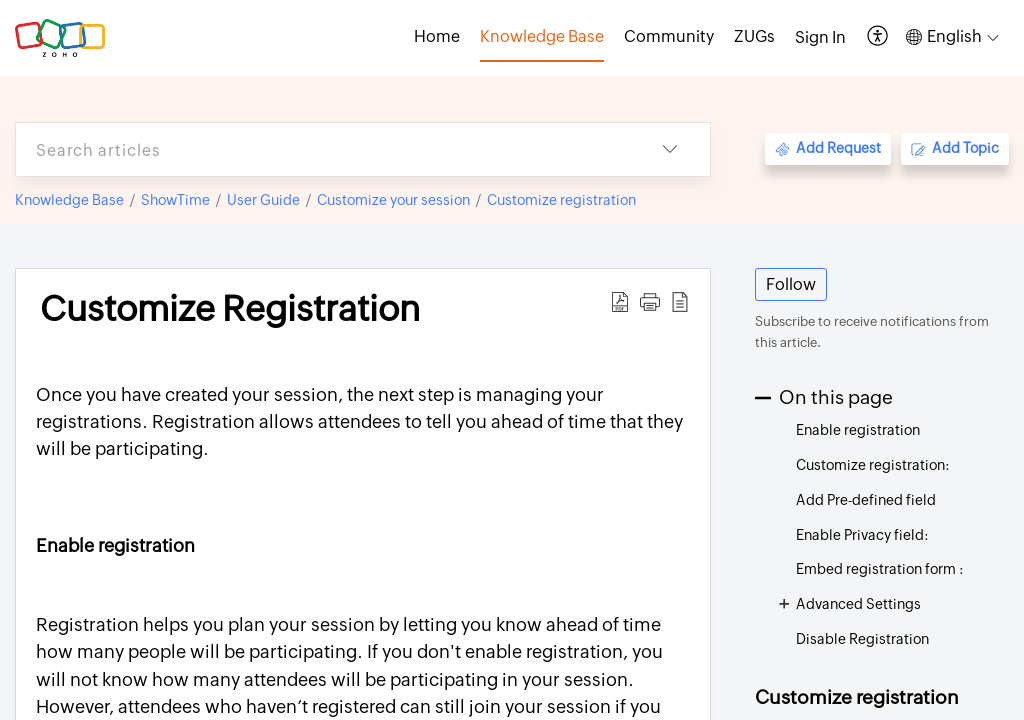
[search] (323, 149)
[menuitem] (820, 38)
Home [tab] (437, 36)
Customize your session (393, 200)
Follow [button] (791, 284)
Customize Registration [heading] (230, 309)
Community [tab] (669, 36)
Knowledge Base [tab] (542, 36)
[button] (878, 37)
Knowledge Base (69, 200)
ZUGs (754, 36)
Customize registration (561, 200)
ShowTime (175, 200)
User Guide (263, 200)
